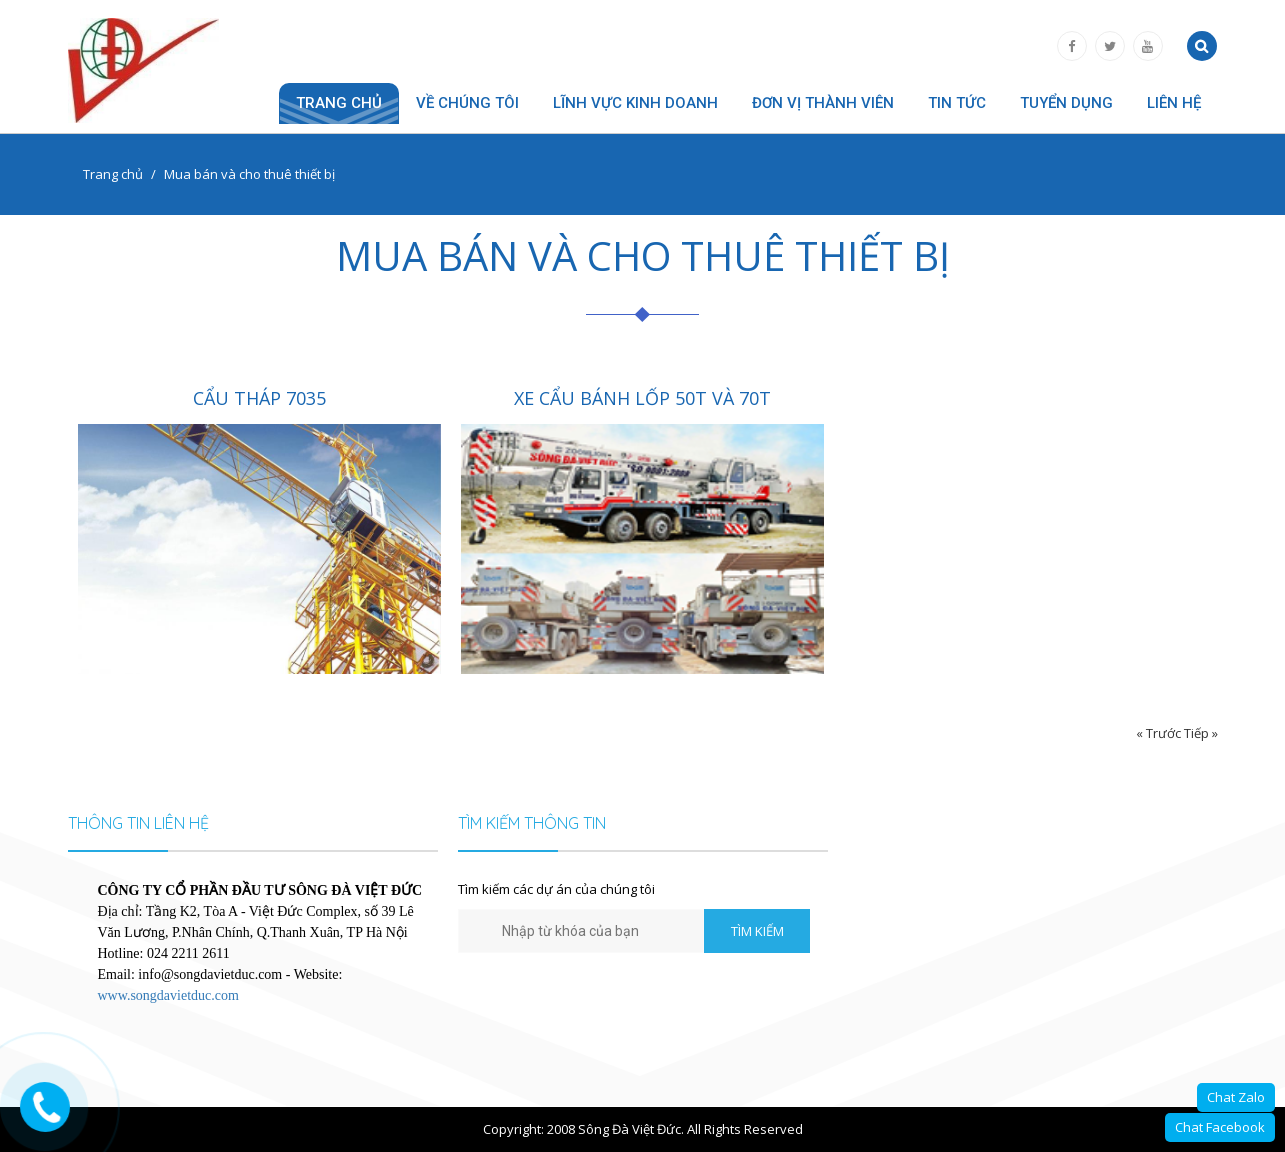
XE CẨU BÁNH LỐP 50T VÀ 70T (642, 398)
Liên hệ (1174, 103)
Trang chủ (339, 103)
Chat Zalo (1236, 1097)
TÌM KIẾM (757, 931)
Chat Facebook (1220, 1127)
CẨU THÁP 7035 (259, 398)
